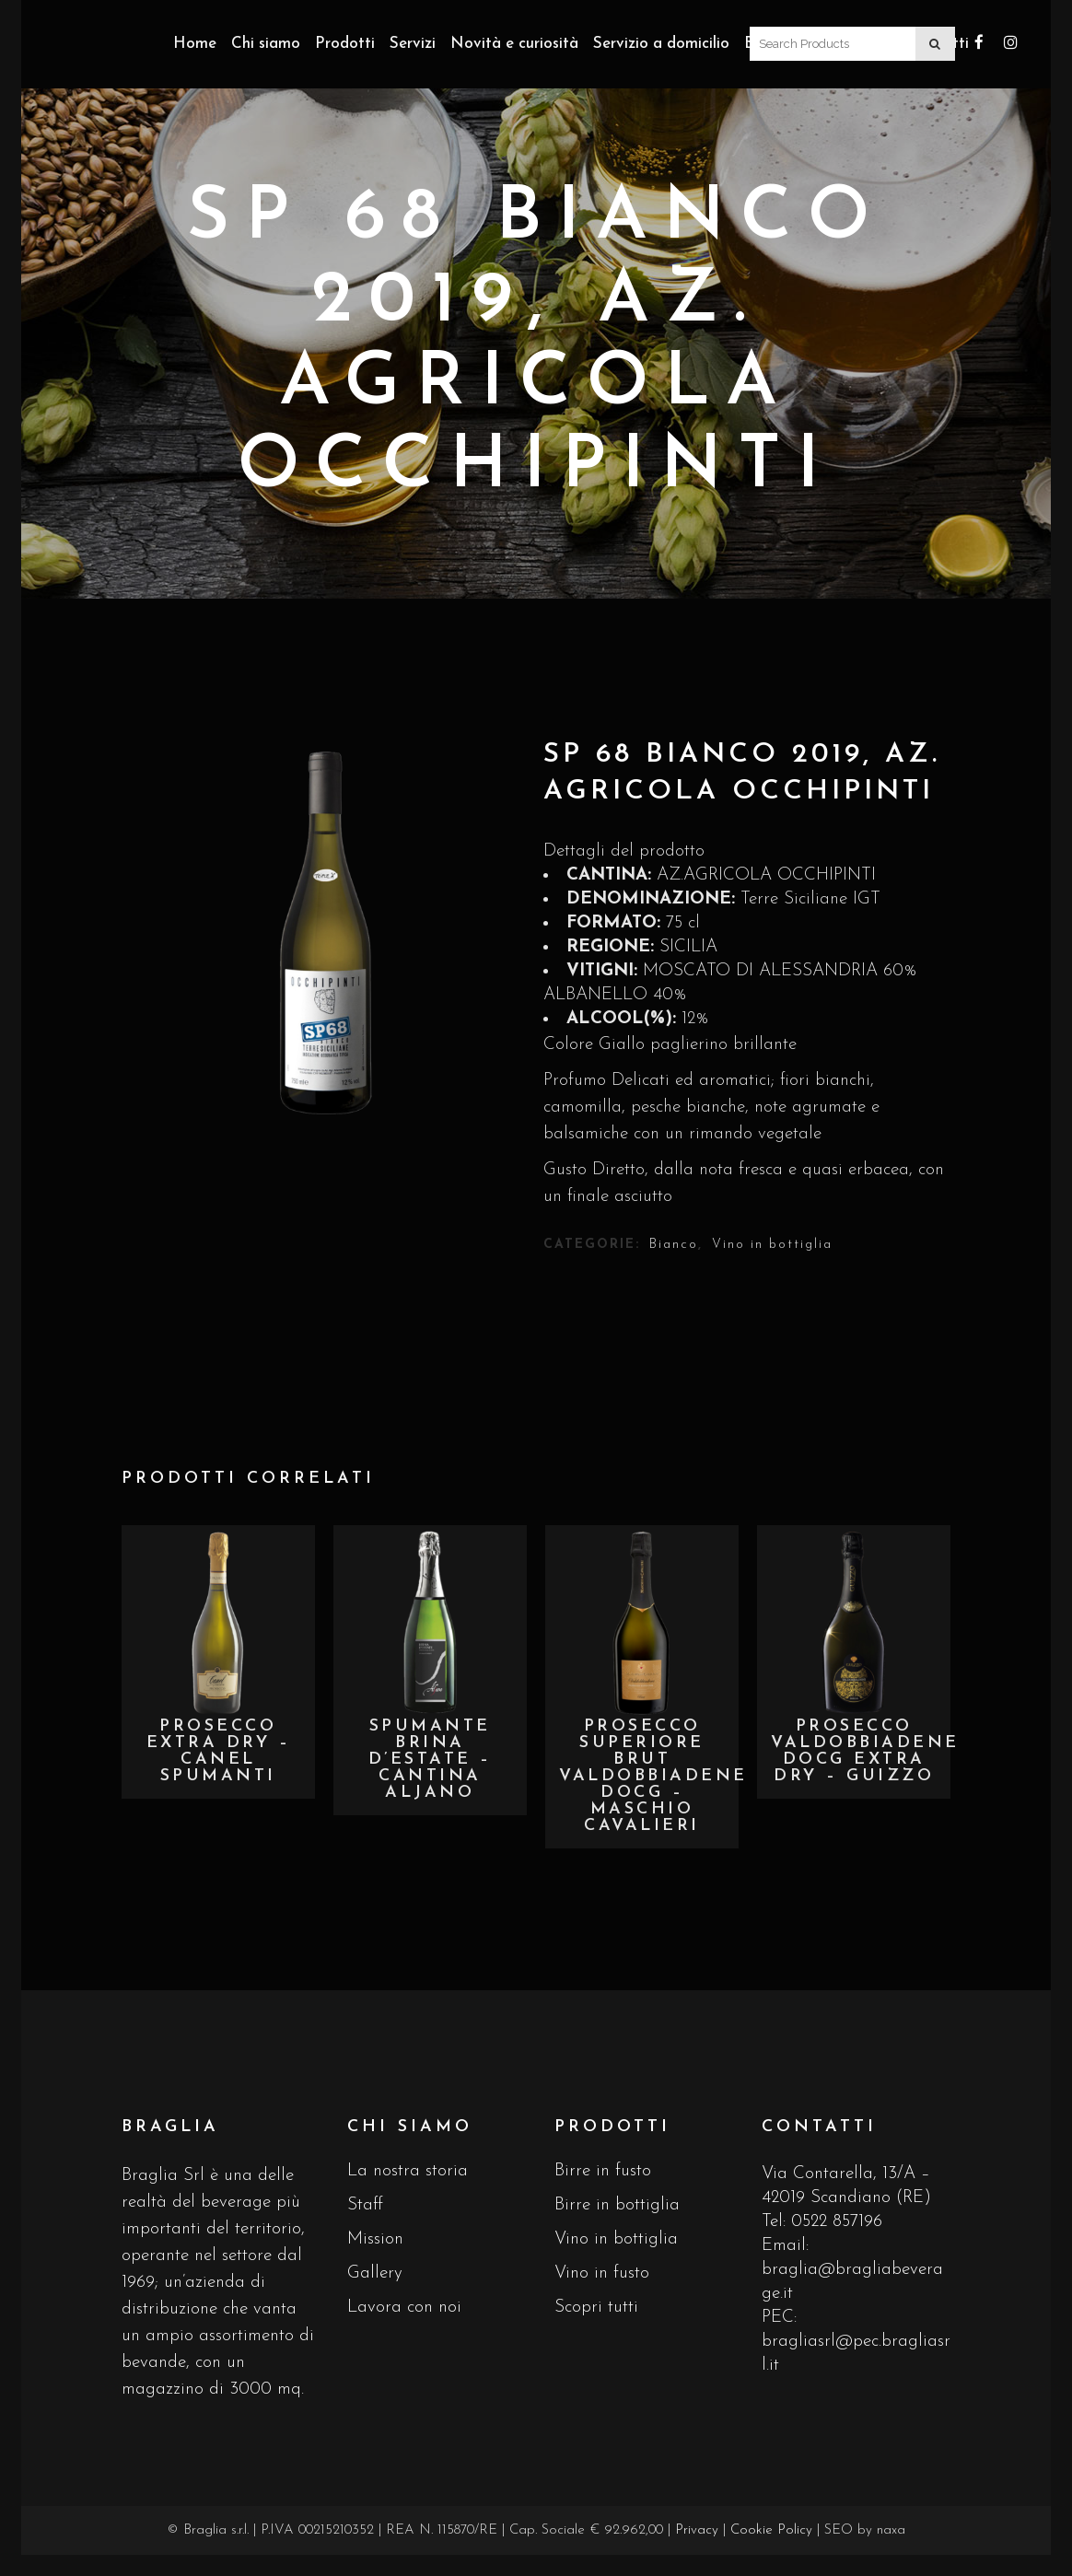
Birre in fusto (602, 2171)
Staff (365, 2205)
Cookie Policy (771, 2530)
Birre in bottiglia (617, 2205)
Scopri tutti (596, 2307)
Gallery (374, 2273)
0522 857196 (836, 2222)
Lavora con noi (404, 2307)
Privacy (696, 2530)
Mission (375, 2239)
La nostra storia (407, 2171)
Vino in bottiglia (772, 1245)
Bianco (673, 1245)
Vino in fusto (601, 2273)
